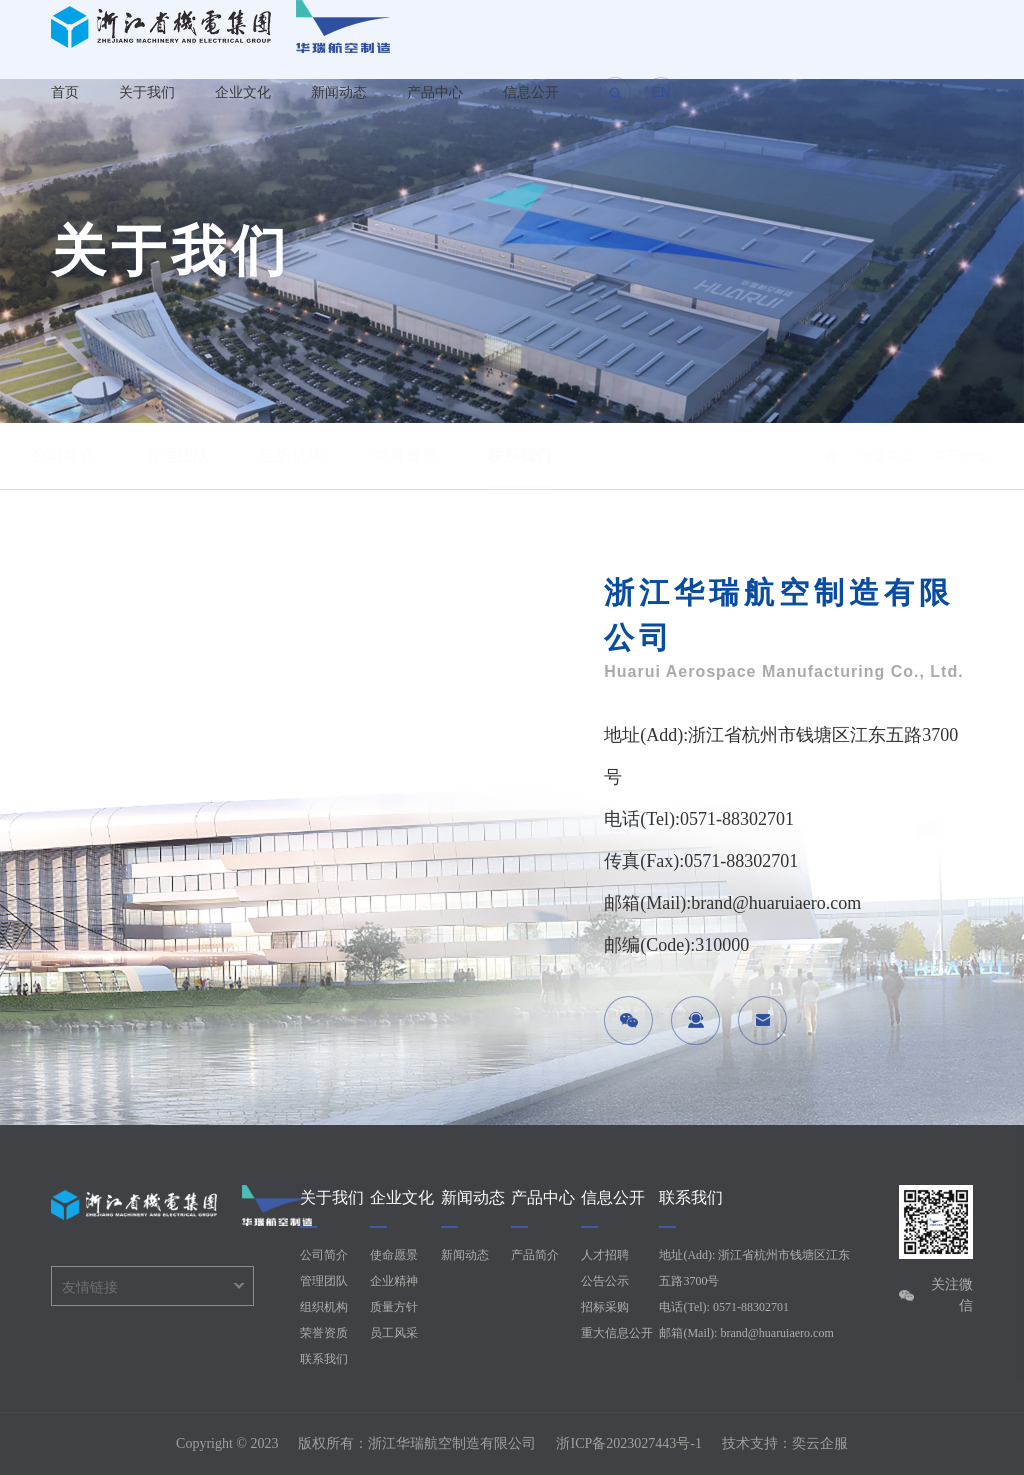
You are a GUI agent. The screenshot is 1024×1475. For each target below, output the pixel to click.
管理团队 (196, 455)
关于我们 (147, 92)
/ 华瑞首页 (864, 456)
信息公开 (531, 92)
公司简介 (82, 455)
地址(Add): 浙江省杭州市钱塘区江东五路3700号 (754, 1268)
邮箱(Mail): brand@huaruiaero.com (746, 1333)
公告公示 (605, 1281)
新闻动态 (339, 92)
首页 (65, 92)
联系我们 (538, 455)
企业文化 (243, 92)
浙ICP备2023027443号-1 (628, 1443)
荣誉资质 (424, 455)
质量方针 (394, 1307)
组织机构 (310, 455)
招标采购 (605, 1307)
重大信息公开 (617, 1333)
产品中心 (435, 92)
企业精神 (394, 1281)
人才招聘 (605, 1255)
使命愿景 (394, 1255)
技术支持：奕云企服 (785, 1443)
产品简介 (535, 1255)
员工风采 (394, 1333)
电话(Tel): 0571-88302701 (723, 1307)
